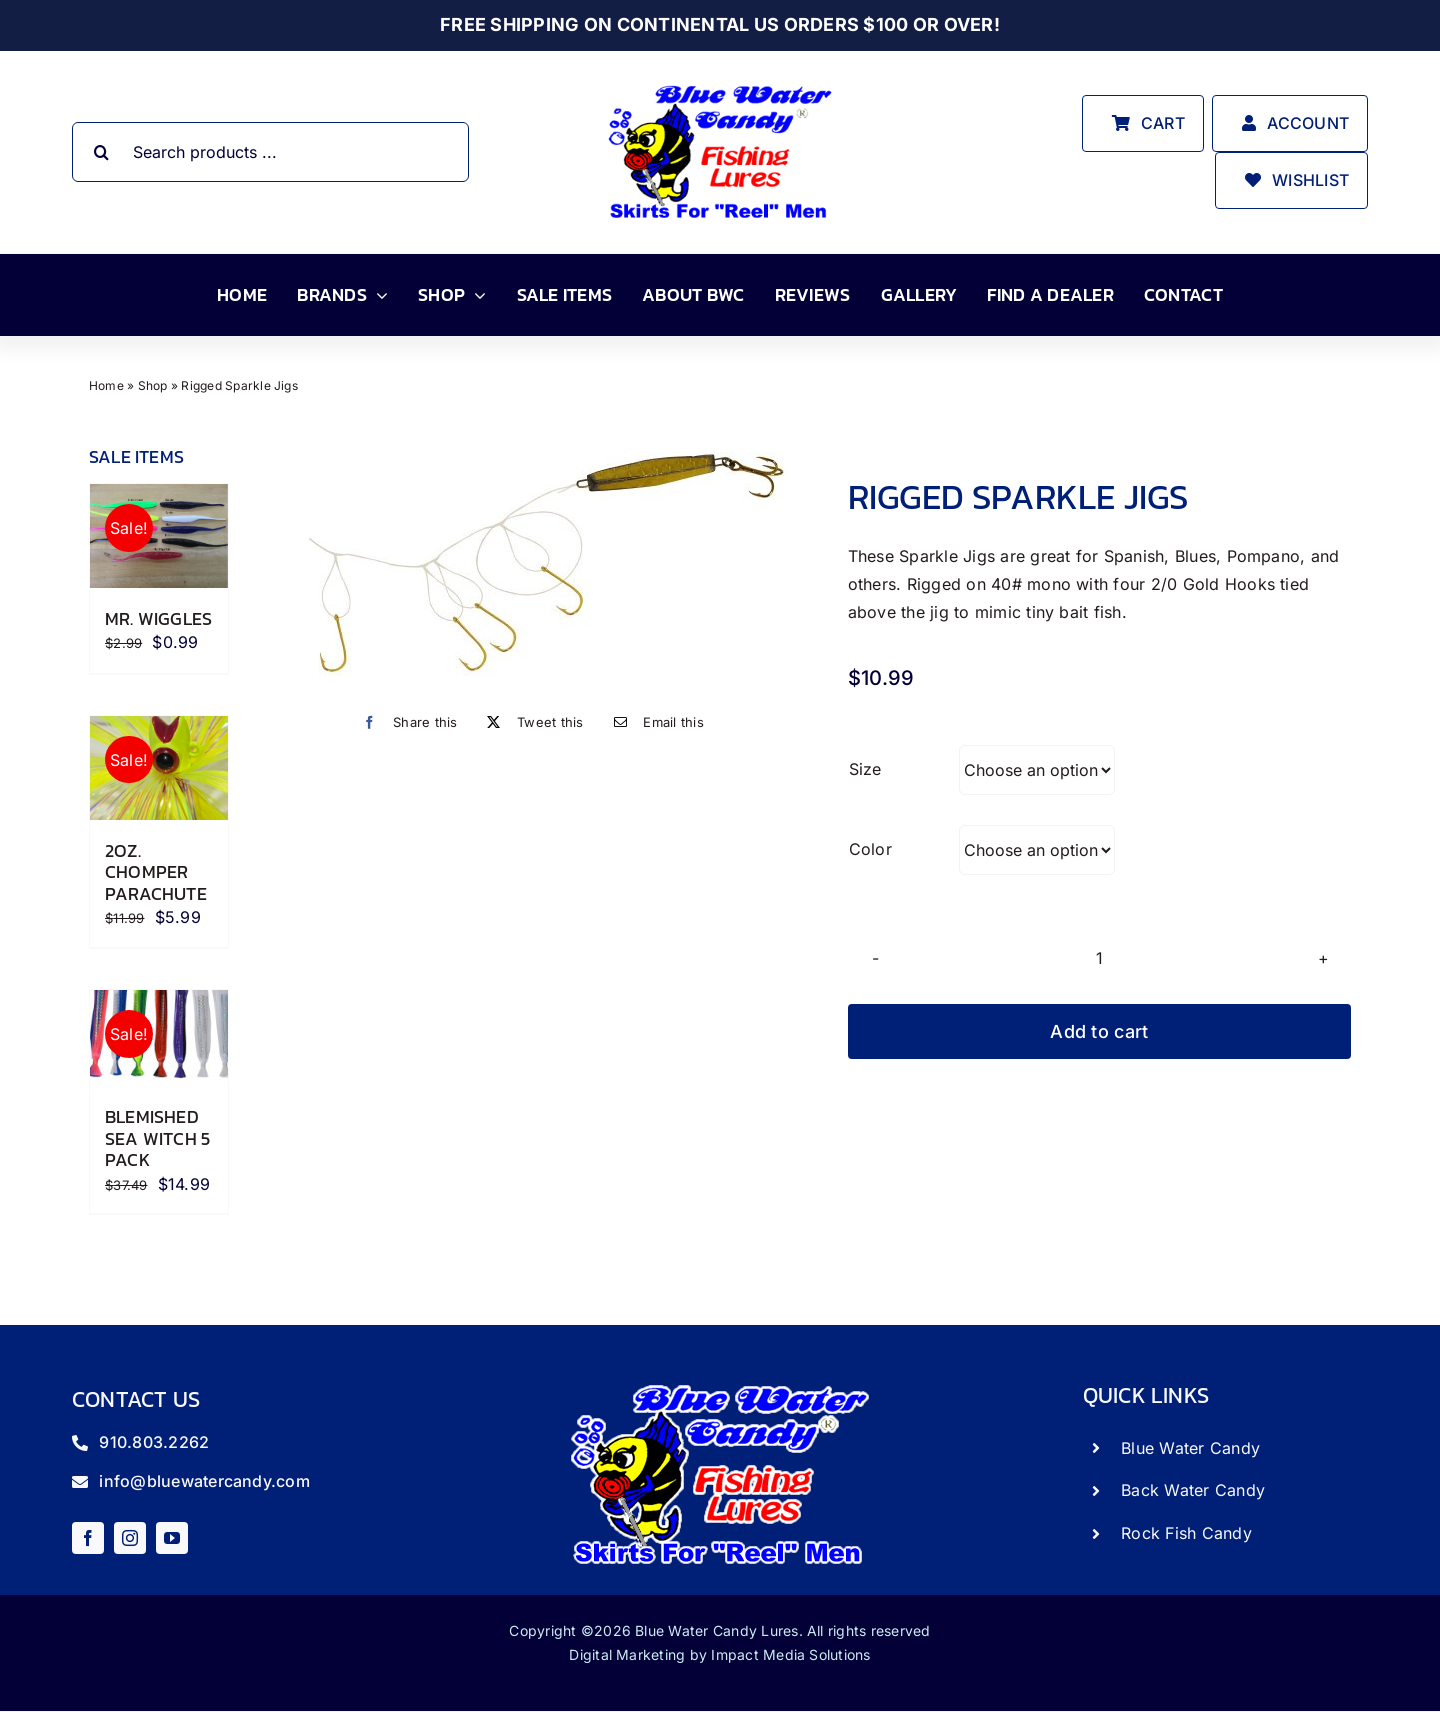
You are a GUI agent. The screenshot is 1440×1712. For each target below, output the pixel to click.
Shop (153, 385)
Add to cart (1099, 1031)
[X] (530, 722)
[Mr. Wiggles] (159, 536)
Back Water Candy (1193, 1490)
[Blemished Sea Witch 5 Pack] (159, 1038)
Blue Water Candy (1190, 1448)
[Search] (102, 152)
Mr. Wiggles (158, 618)
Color (870, 849)
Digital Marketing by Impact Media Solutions (719, 1654)
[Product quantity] (1099, 957)
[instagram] (130, 1538)
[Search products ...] (271, 152)
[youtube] (172, 1538)
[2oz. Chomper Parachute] (159, 768)
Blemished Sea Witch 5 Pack (157, 1138)
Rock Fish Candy (1186, 1533)
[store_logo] (720, 84)
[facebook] (88, 1538)
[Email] (654, 722)
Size (865, 769)
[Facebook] (405, 722)
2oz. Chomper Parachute (156, 872)
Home (106, 385)
